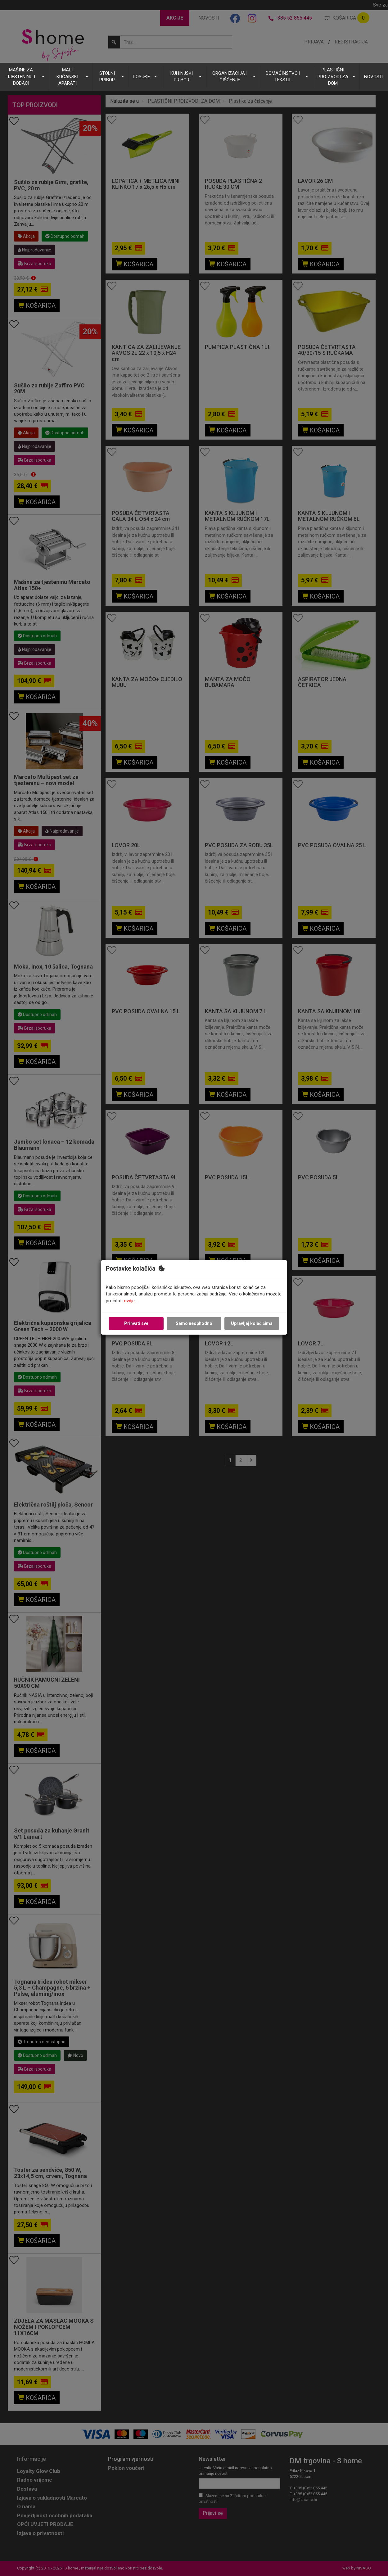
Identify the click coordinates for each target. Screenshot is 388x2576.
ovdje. (130, 1301)
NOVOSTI (373, 76)
